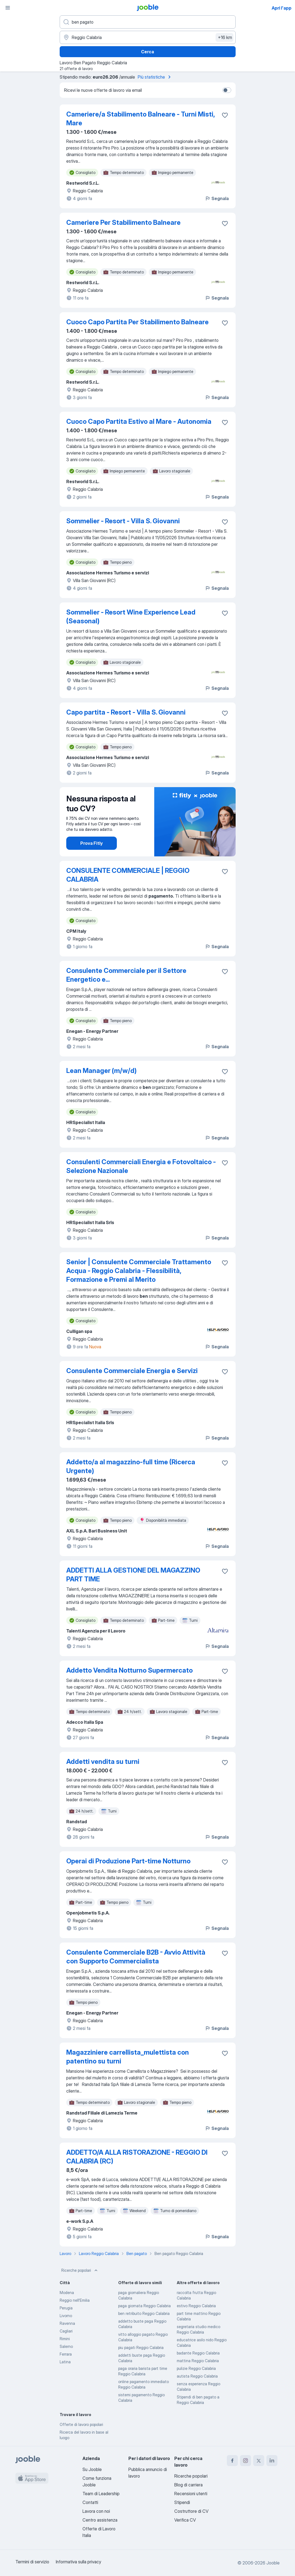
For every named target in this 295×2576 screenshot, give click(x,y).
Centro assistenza (99, 2520)
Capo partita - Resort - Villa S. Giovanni (126, 712)
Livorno (66, 2315)
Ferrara (66, 2354)
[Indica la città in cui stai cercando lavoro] (148, 37)
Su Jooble (92, 2469)
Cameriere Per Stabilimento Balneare (123, 222)
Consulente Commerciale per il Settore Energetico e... (126, 975)
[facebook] (232, 2460)
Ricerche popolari (80, 2270)
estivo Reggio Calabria (196, 2305)
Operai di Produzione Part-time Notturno (128, 1861)
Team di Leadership (101, 2493)
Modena (67, 2292)
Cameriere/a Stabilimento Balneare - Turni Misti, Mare (140, 118)
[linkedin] (271, 2460)
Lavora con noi (96, 2511)
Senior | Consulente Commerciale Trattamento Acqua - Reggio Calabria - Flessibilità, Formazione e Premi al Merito (138, 1270)
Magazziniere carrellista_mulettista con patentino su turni (127, 2056)
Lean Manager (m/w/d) (101, 1071)
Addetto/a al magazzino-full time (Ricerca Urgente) (130, 1466)
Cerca (147, 51)
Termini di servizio (32, 2561)
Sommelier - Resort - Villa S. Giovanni (123, 521)
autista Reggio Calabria (197, 2376)
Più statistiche (155, 77)
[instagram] (245, 2460)
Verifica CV (185, 2520)
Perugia (66, 2308)
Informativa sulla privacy (78, 2561)
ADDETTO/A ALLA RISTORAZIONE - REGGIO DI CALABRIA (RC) (137, 2156)
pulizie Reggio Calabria (196, 2368)
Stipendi (182, 2502)
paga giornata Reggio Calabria (144, 2305)
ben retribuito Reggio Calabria (144, 2313)
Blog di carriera (188, 2485)
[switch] (226, 90)
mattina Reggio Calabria (198, 2360)
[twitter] (258, 2460)
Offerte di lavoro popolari (81, 2424)
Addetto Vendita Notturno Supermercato (129, 1670)
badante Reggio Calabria (198, 2353)
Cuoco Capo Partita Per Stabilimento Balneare (137, 322)
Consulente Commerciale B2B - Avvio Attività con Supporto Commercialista (135, 1956)
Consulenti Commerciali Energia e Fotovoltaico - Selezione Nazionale (141, 1166)
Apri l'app (281, 8)
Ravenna (67, 2323)
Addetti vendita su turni (102, 1762)
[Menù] (7, 7)
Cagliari (66, 2331)
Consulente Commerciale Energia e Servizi (132, 1371)
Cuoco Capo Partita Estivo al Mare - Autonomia (138, 421)
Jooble (273, 2563)
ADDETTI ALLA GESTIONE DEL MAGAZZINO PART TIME (133, 1574)
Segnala (217, 198)
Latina (65, 2361)
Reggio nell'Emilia (75, 2300)
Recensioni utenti (190, 2493)
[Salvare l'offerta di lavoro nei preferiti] (225, 115)
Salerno (66, 2346)
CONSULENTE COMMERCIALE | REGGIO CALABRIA (127, 875)
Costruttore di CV (191, 2511)
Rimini (65, 2338)
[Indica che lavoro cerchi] (148, 22)
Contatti (90, 2502)
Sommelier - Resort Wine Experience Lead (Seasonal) (130, 616)
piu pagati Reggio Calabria (141, 2347)
